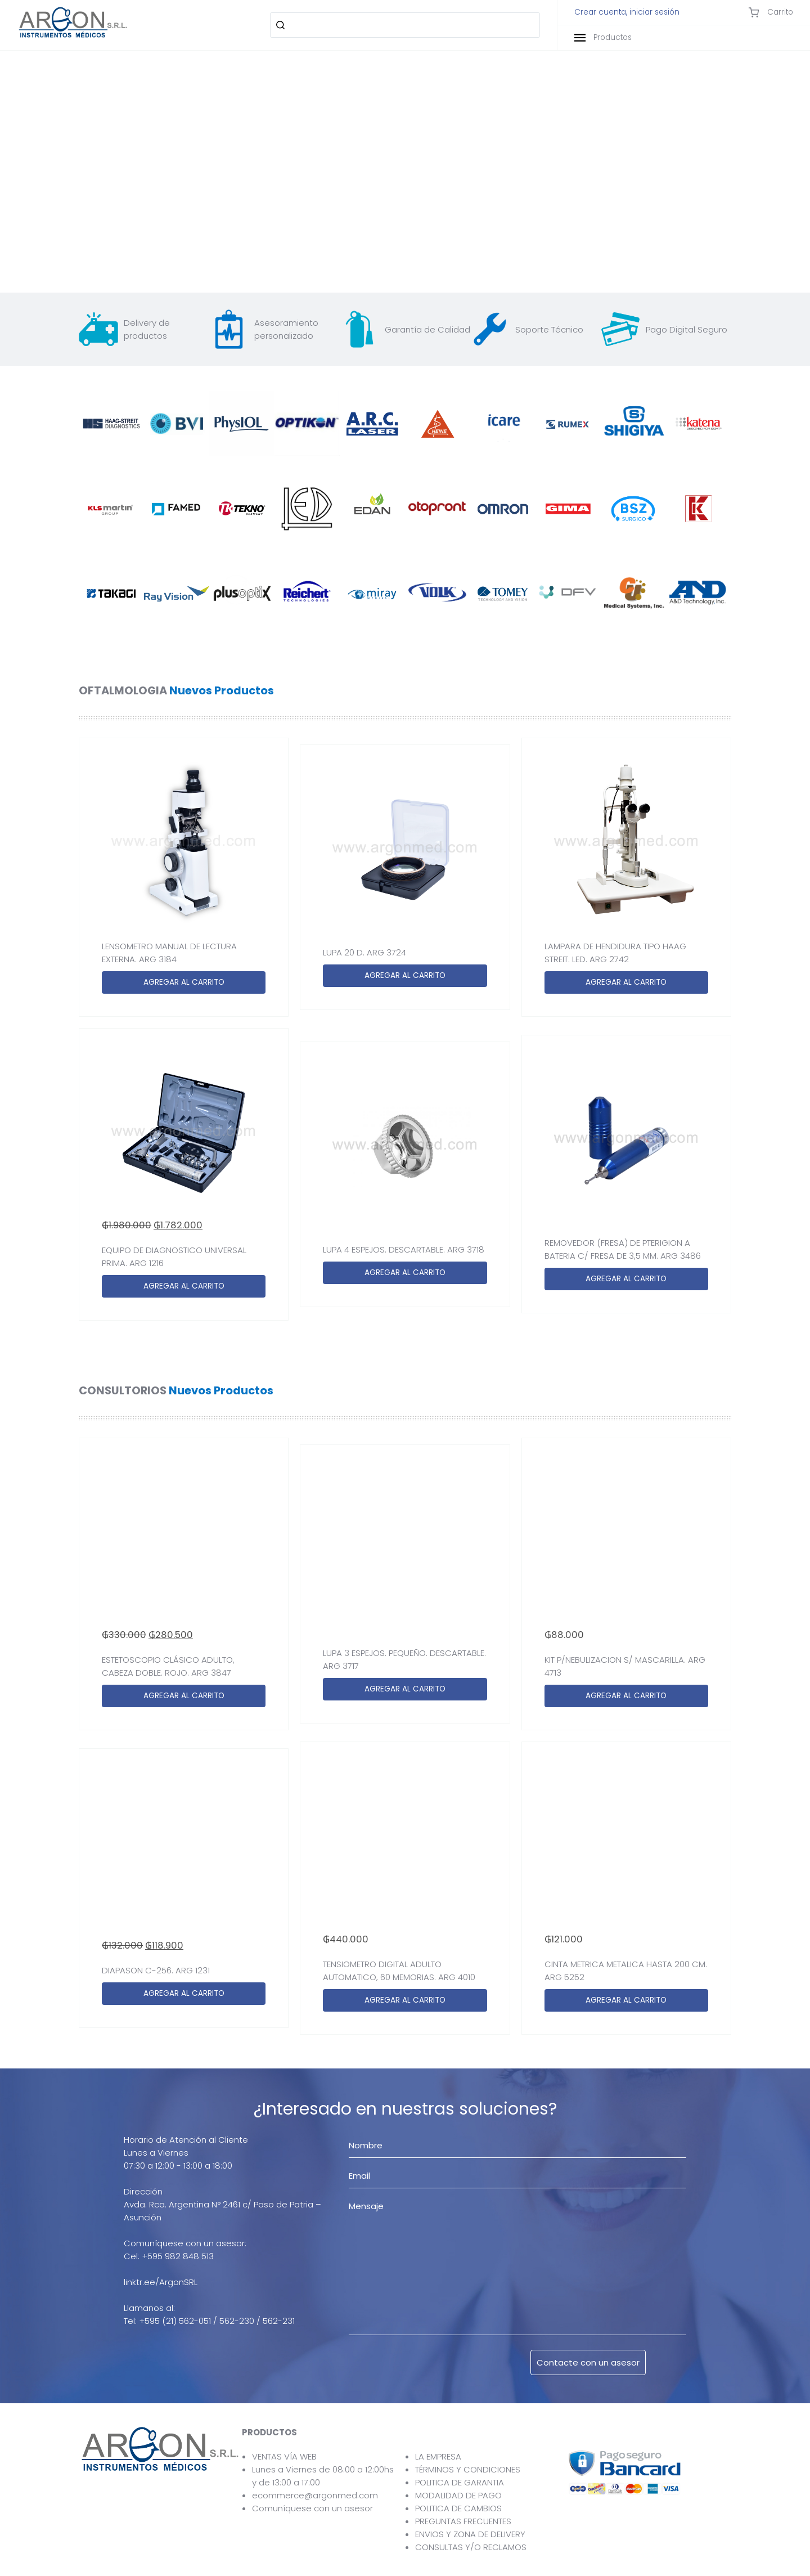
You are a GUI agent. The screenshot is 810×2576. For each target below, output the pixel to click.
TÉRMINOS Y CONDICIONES (467, 2469)
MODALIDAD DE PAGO (458, 2495)
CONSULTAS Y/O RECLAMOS (470, 2547)
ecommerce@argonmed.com (315, 2495)
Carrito (770, 12)
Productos (603, 37)
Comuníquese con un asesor (312, 2508)
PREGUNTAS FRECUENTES (463, 2521)
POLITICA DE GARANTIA (459, 2482)
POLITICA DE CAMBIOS (458, 2508)
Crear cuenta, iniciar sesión (627, 12)
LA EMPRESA (438, 2456)
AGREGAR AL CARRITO (183, 982)
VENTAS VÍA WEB (284, 2456)
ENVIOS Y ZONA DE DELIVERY (470, 2534)
